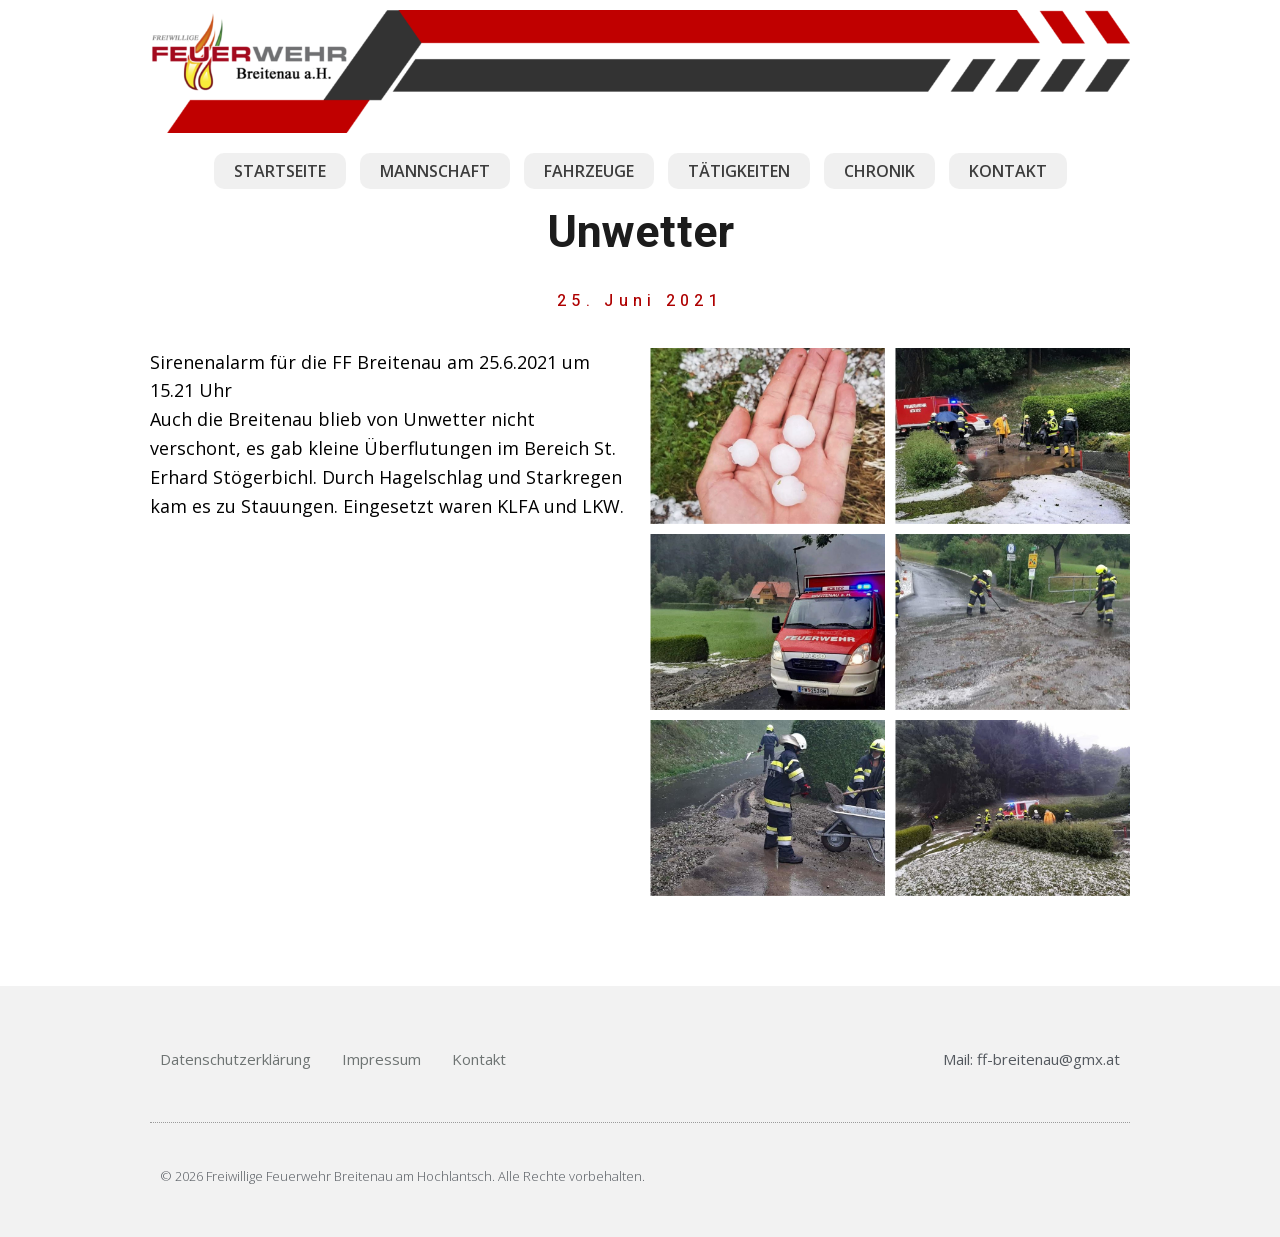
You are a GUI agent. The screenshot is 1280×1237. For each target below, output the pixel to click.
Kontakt (479, 1059)
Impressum (381, 1059)
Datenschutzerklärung (235, 1059)
